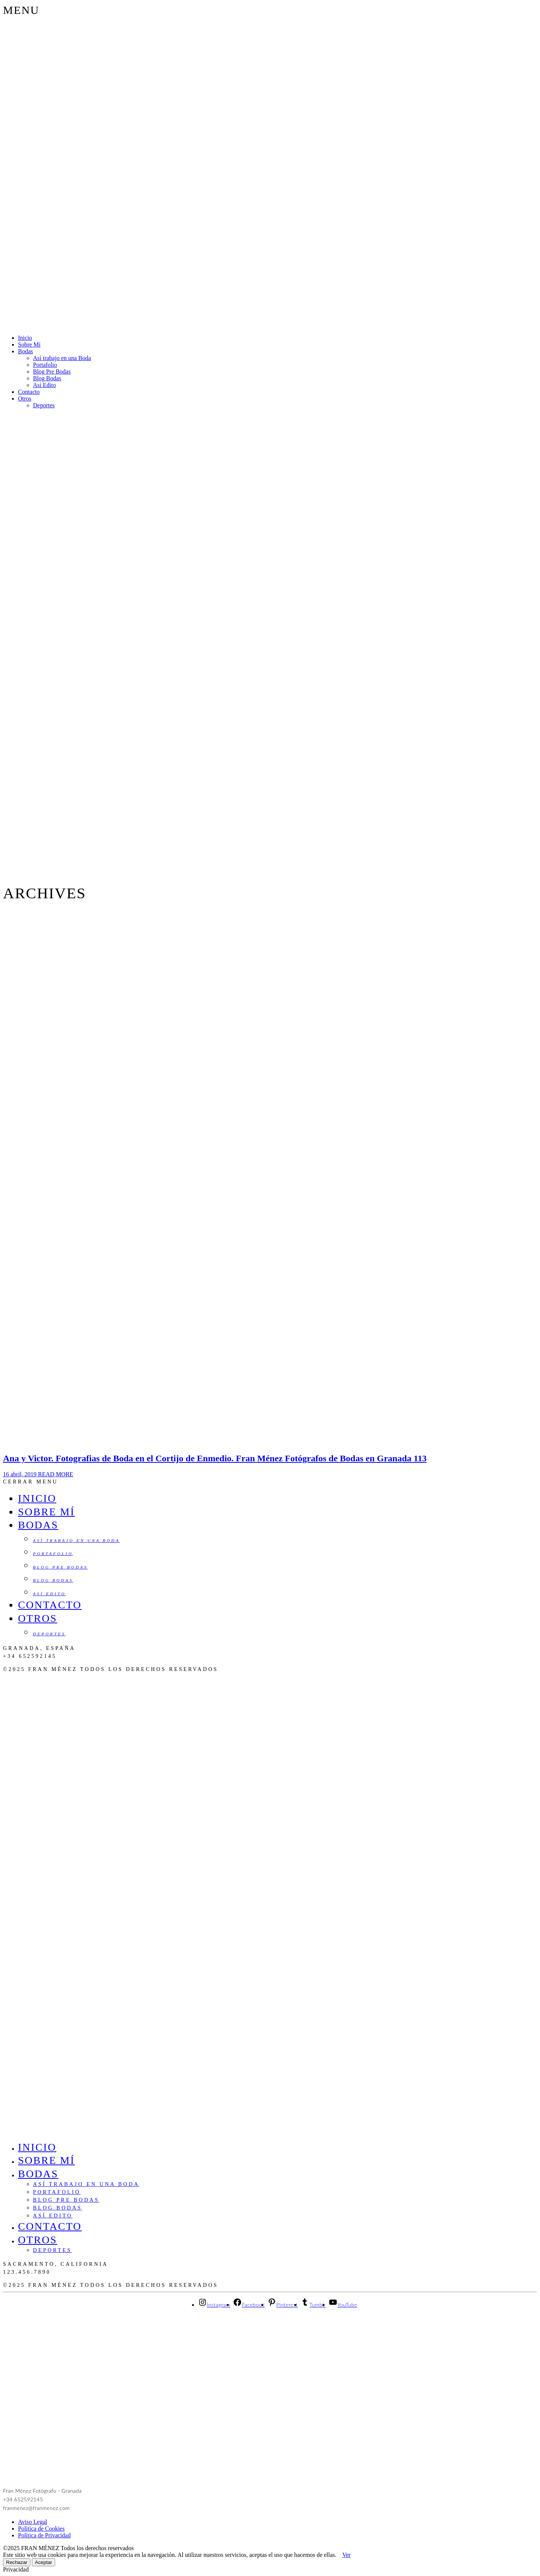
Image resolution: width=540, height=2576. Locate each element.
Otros (25, 398)
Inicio (25, 338)
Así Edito (44, 385)
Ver (346, 2555)
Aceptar (43, 2562)
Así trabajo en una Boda (62, 358)
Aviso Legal (32, 2522)
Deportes (44, 405)
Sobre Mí (29, 344)
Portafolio (45, 365)
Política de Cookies (41, 2528)
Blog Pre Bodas (51, 371)
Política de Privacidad (44, 2535)
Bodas (25, 351)
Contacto (29, 392)
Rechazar (16, 2562)
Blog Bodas (47, 378)
